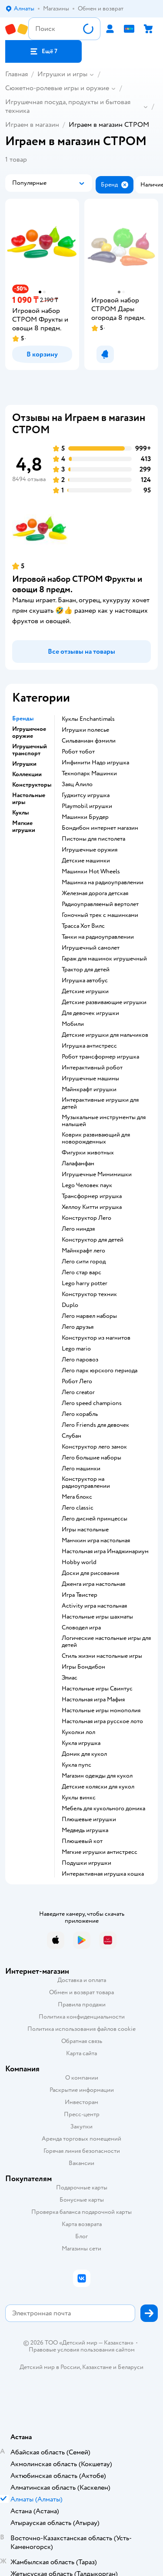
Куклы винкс (79, 1797)
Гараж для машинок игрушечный (104, 958)
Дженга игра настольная (93, 1584)
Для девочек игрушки (90, 1013)
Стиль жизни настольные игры (102, 1656)
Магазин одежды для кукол (97, 1775)
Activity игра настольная (94, 1605)
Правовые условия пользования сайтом (82, 2349)
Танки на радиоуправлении (98, 936)
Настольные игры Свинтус (97, 1688)
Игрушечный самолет (91, 947)
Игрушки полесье (85, 729)
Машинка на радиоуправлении (102, 882)
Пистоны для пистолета (93, 838)
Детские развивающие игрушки (104, 1002)
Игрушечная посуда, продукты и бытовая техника (67, 106)
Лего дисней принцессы (94, 1518)
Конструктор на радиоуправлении (86, 1483)
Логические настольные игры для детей (106, 1642)
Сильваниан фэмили (89, 740)
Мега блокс (77, 1496)
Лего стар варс (81, 1272)
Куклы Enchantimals (88, 719)
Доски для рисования (90, 1573)
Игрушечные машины (90, 1078)
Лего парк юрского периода (99, 1370)
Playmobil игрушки (87, 806)
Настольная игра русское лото (102, 1721)
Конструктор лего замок (94, 1446)
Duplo (70, 1305)
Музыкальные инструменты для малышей (104, 1121)
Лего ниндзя (78, 1228)
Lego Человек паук (87, 1185)
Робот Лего (77, 1381)
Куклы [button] (20, 812)
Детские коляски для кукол (98, 1786)
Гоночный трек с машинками (100, 915)
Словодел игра (81, 1627)
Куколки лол (78, 1732)
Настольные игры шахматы (97, 1616)
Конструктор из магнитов (96, 1337)
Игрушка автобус (85, 980)
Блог (81, 2236)
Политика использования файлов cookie (81, 2029)
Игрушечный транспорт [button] (29, 750)
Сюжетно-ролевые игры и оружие (57, 88)
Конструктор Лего (86, 1218)
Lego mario (76, 1348)
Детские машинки (86, 860)
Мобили (73, 1024)
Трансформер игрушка (92, 1196)
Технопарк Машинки (89, 773)
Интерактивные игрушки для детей (100, 1103)
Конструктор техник (89, 1294)
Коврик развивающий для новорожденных (96, 1138)
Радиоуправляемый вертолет (100, 904)
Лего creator (78, 1392)
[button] (43, 51)
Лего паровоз (80, 1359)
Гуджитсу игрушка (86, 795)
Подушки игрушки (86, 1863)
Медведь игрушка (85, 1830)
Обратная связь (81, 2041)
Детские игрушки (85, 991)
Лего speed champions (92, 1403)
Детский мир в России (50, 2367)
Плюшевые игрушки (89, 1819)
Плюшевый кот (82, 1841)
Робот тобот (78, 751)
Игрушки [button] (24, 763)
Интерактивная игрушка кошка (103, 1873)
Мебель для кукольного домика (103, 1808)
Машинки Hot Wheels (91, 871)
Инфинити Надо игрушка (95, 762)
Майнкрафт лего (83, 1250)
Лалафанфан (78, 1163)
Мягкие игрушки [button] (23, 827)
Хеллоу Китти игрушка (92, 1207)
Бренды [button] (22, 718)
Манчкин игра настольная (96, 1540)
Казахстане (97, 2367)
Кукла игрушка (81, 1743)
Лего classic (77, 1507)
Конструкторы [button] (31, 784)
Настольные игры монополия (101, 1710)
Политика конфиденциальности (82, 2016)
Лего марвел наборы (89, 1316)
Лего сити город (84, 1261)
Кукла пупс (76, 1764)
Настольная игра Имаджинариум (105, 1551)
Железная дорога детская (95, 893)
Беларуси (130, 2367)
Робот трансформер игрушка (100, 1056)
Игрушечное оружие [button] (29, 733)
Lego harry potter (84, 1283)
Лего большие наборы (91, 1457)
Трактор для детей (86, 969)
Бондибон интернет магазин (100, 828)
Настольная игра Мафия (93, 1699)
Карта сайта (81, 2053)
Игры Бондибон (83, 1666)
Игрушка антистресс (89, 1045)
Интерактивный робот (92, 1067)
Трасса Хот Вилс (83, 926)
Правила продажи (82, 2004)
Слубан (71, 1435)
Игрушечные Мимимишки (97, 1174)
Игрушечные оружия (89, 849)
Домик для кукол (84, 1754)
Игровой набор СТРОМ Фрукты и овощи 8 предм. (77, 584)
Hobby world (79, 1562)
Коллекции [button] (27, 774)
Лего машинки (81, 1468)
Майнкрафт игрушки (89, 1089)
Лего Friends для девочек (95, 1425)
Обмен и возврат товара (81, 1992)
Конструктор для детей (92, 1239)
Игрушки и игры (62, 74)
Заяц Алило (77, 784)
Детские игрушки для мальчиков (105, 1035)
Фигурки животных (88, 1152)
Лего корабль (80, 1414)
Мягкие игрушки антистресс (99, 1852)
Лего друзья (77, 1327)
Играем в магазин (32, 124)
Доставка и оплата (81, 1980)
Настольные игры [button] (28, 799)
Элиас (69, 1677)
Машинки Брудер (85, 817)
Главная (16, 74)
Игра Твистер (79, 1595)
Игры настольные (85, 1529)
